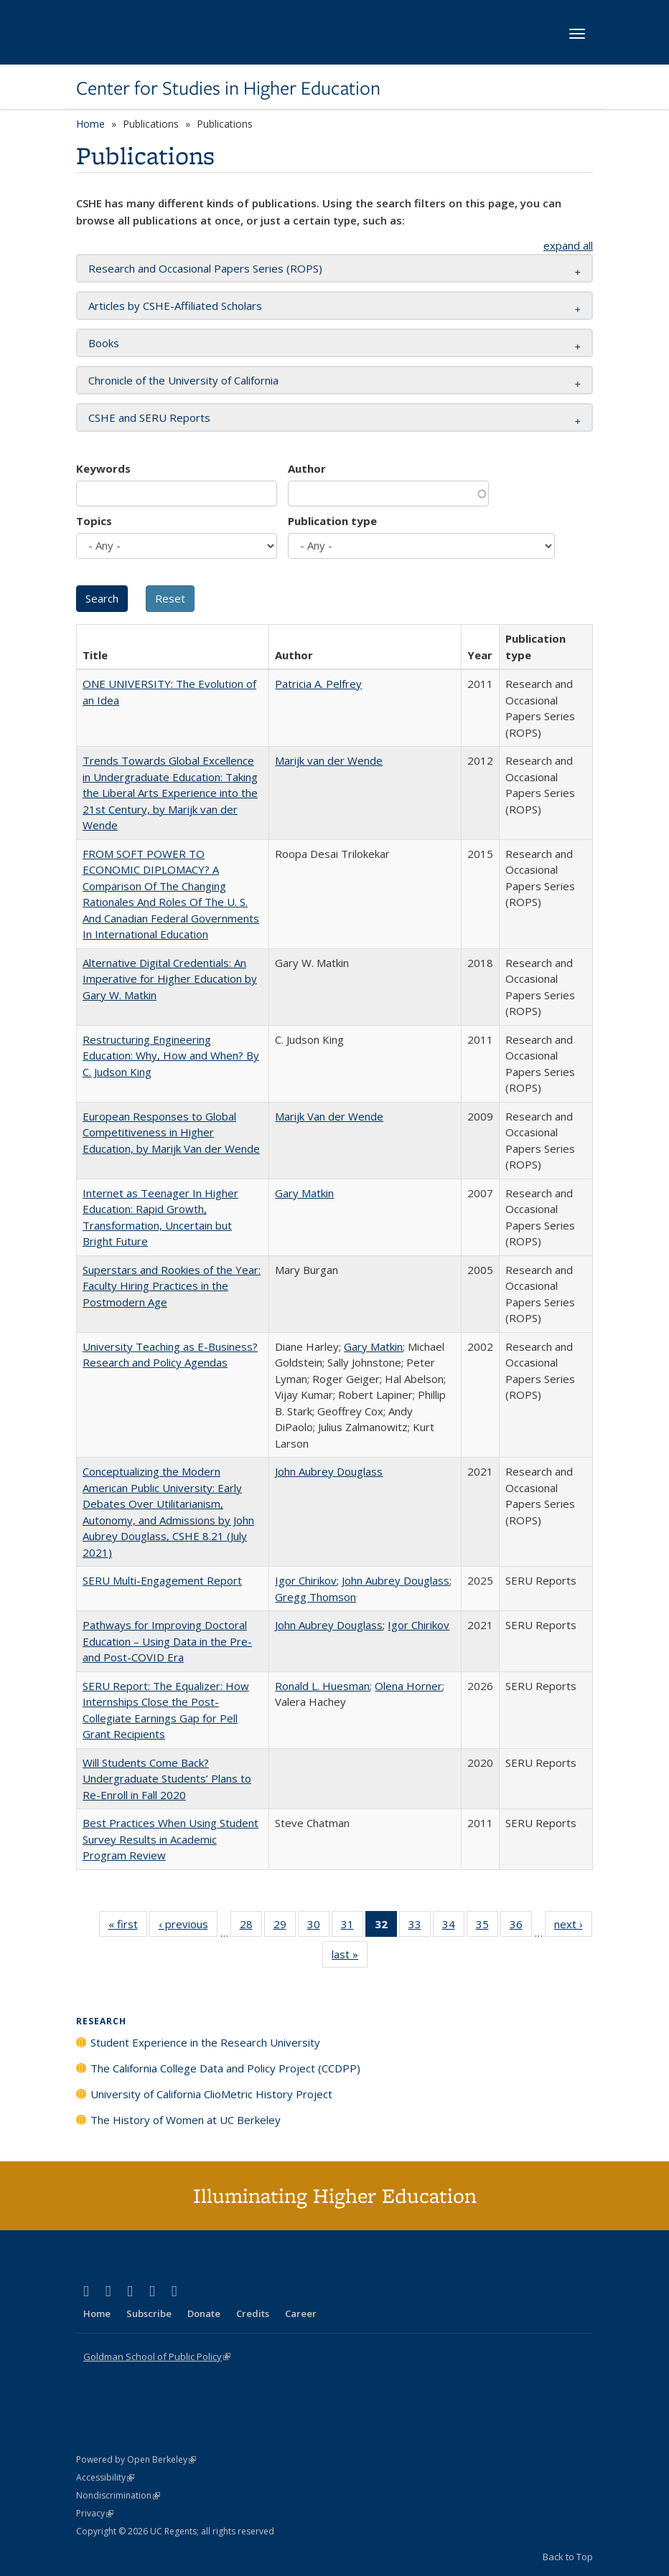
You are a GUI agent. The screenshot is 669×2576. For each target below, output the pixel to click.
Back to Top (568, 2556)
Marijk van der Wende (329, 760)
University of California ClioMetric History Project (211, 2094)
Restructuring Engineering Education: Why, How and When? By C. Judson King (171, 1055)
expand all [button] (568, 245)
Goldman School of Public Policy (156, 2356)
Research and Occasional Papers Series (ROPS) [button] (205, 268)
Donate (203, 2313)
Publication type (332, 521)
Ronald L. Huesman (322, 1686)
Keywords (103, 468)
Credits (252, 2313)
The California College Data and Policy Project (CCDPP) (225, 2068)
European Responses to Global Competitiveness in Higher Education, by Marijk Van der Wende (171, 1132)
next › (573, 1927)
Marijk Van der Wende (329, 1116)
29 (284, 1927)
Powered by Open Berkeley (136, 2459)
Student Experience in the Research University (205, 2042)
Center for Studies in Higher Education (228, 88)
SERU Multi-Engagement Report (162, 1580)
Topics (94, 521)
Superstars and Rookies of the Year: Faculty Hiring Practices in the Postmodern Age (172, 1286)
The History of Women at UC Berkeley (185, 2120)
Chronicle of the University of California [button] (183, 380)
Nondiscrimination (118, 2495)
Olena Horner (408, 1686)
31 (352, 1927)
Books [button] (103, 343)
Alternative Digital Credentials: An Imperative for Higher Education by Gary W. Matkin (170, 979)
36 (521, 1927)
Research (101, 2021)
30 (318, 1927)
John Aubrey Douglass (329, 1471)
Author (307, 468)
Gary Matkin (304, 1193)
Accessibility (105, 2477)
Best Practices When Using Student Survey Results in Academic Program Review (170, 1839)
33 (419, 1927)
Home (90, 124)
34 (453, 1927)
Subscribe (149, 2313)
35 (487, 1927)
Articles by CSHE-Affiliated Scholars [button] (175, 305)
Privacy (94, 2513)
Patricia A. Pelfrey (318, 683)
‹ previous (188, 1927)
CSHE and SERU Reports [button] (149, 417)
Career (301, 2313)
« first (127, 1927)
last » (350, 1957)
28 (251, 1927)
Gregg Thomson (315, 1597)
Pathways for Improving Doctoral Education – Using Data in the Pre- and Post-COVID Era (167, 1641)
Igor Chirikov (306, 1580)
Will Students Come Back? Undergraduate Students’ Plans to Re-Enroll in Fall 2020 (167, 1778)
